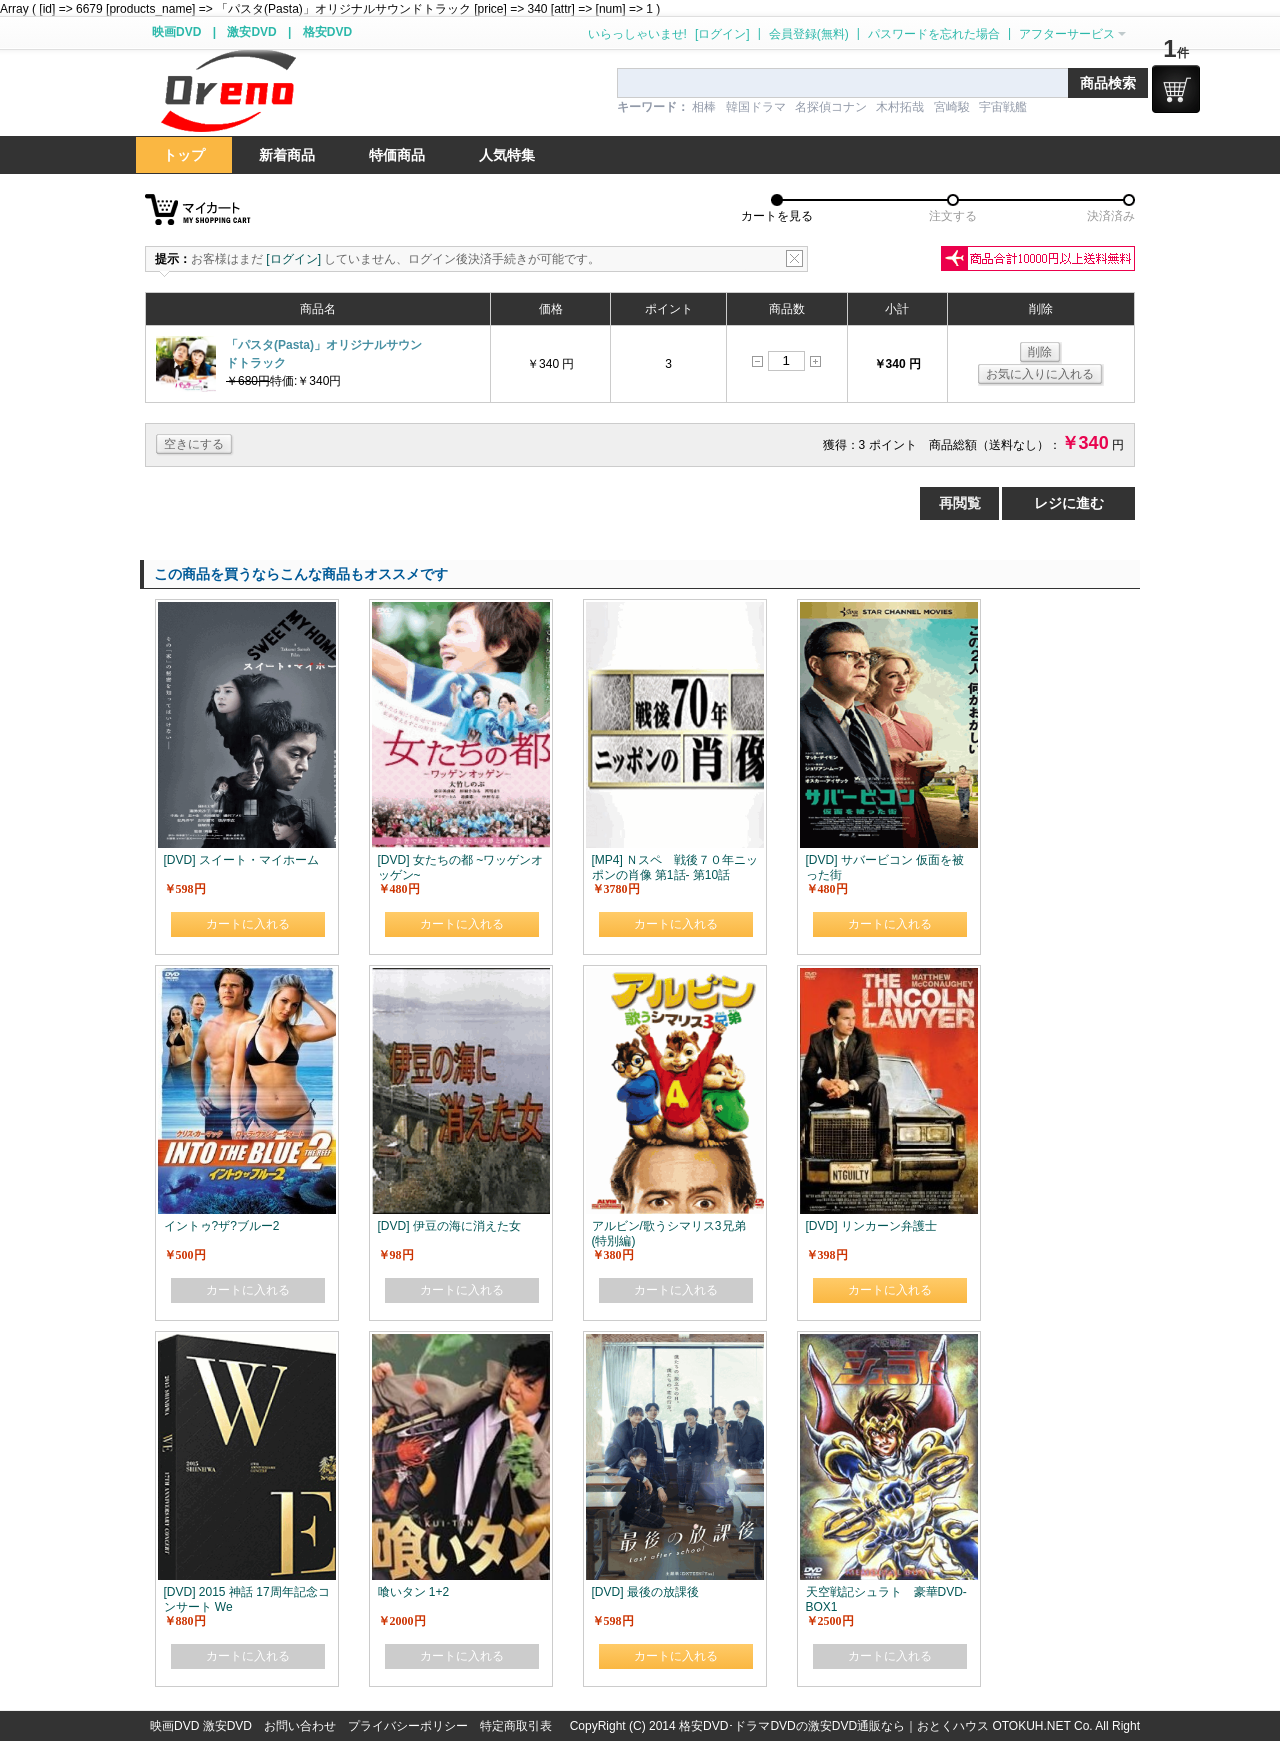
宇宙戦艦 (1003, 107)
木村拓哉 (900, 107)
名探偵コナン (831, 107)
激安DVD (251, 32)
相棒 (704, 107)
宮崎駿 (952, 107)
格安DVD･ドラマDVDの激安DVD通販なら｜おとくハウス (835, 1726)
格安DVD (327, 32)
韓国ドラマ (756, 107)
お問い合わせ (300, 1726)
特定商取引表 (516, 1726)
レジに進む (1069, 503)
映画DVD (176, 32)
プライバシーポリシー (408, 1726)
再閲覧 (960, 503)
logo (228, 91)
